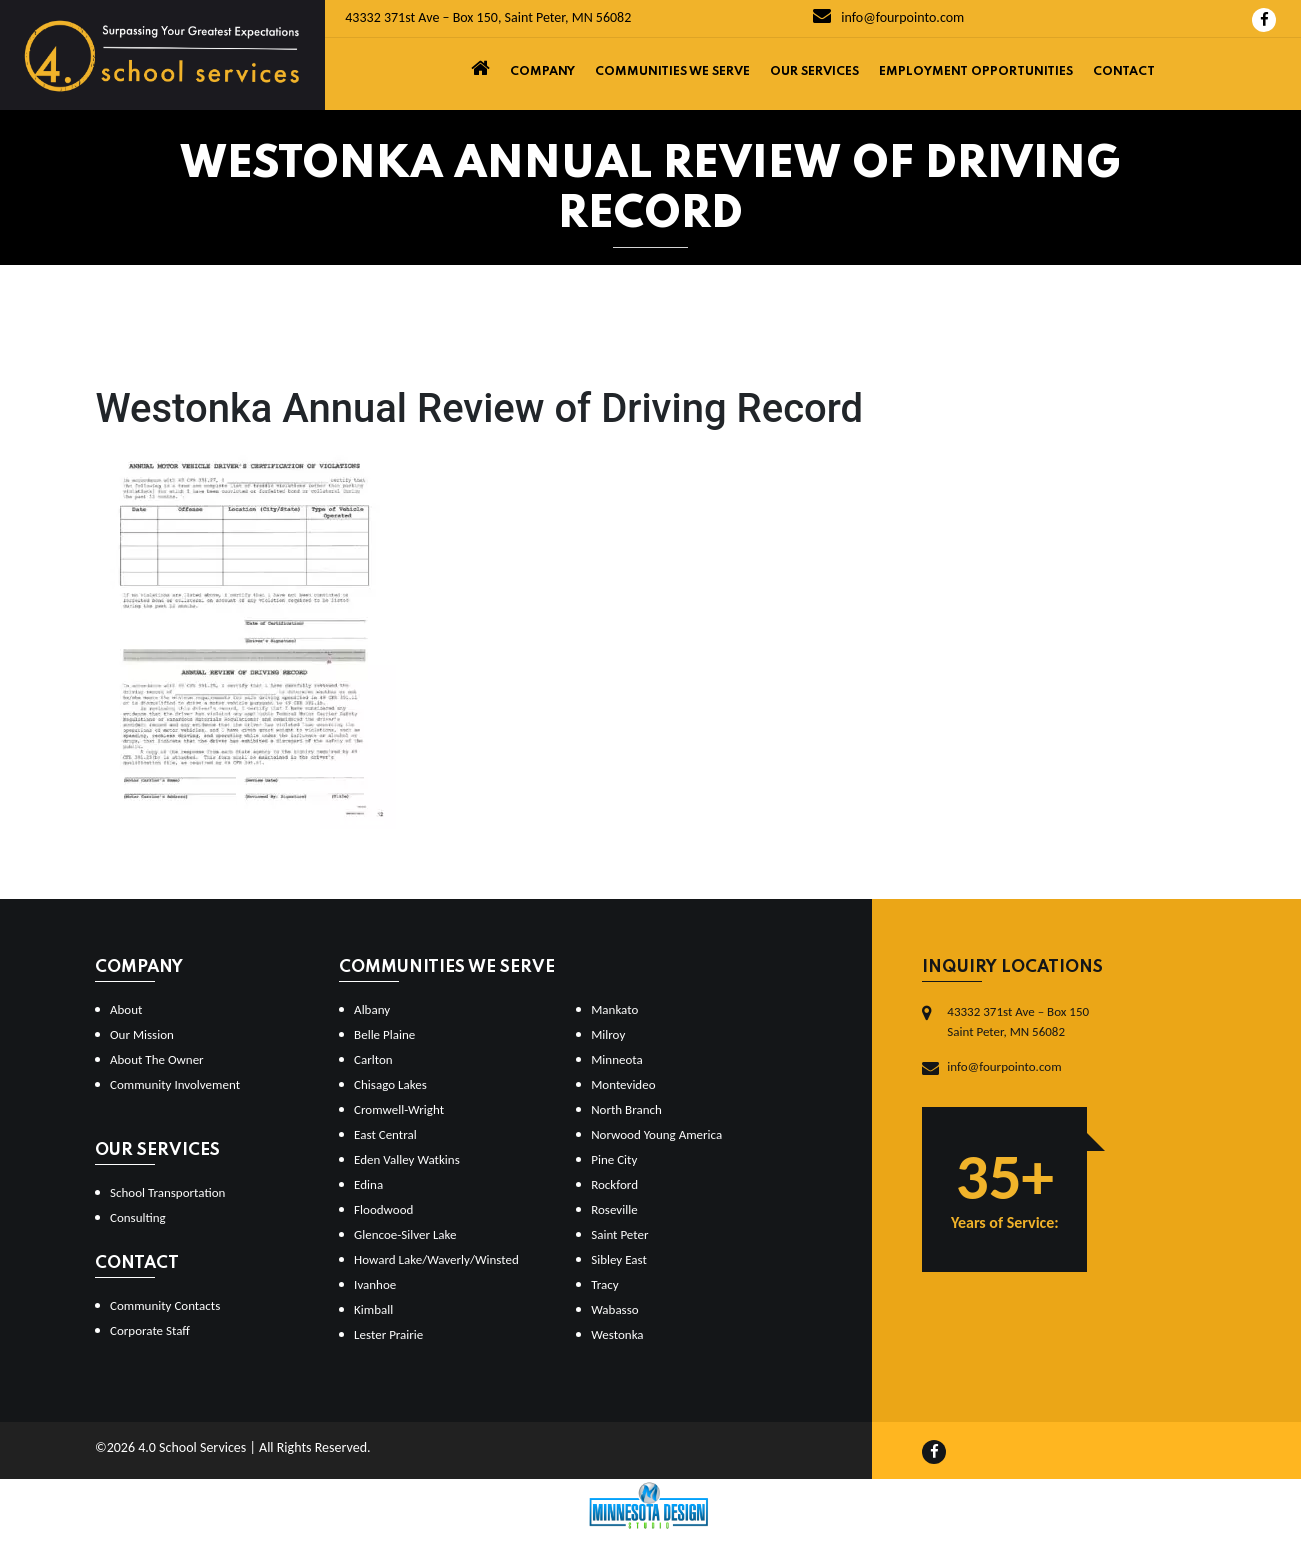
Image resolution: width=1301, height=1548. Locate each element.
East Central (385, 1134)
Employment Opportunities (976, 72)
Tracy (604, 1284)
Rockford (614, 1184)
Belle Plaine (384, 1034)
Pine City (614, 1159)
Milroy (608, 1034)
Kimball (373, 1309)
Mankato (614, 1009)
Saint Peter (619, 1234)
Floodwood (383, 1209)
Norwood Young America (656, 1134)
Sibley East (619, 1259)
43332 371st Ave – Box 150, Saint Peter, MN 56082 (488, 17)
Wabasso (614, 1309)
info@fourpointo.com (888, 17)
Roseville (614, 1209)
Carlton (373, 1059)
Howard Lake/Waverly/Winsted (436, 1259)
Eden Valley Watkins (407, 1159)
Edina (368, 1184)
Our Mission (142, 1034)
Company (542, 72)
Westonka (617, 1334)
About (126, 1009)
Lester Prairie (388, 1334)
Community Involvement (175, 1084)
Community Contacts (165, 1305)
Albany (372, 1009)
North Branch (626, 1109)
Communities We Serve (672, 72)
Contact (1124, 72)
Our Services (814, 72)
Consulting (138, 1217)
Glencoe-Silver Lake (405, 1234)
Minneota (617, 1059)
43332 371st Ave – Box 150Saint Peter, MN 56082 (1018, 1021)
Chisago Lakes (390, 1084)
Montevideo (623, 1084)
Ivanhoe (375, 1284)
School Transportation (167, 1192)
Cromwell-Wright (399, 1109)
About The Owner (157, 1059)
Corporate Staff (150, 1330)
